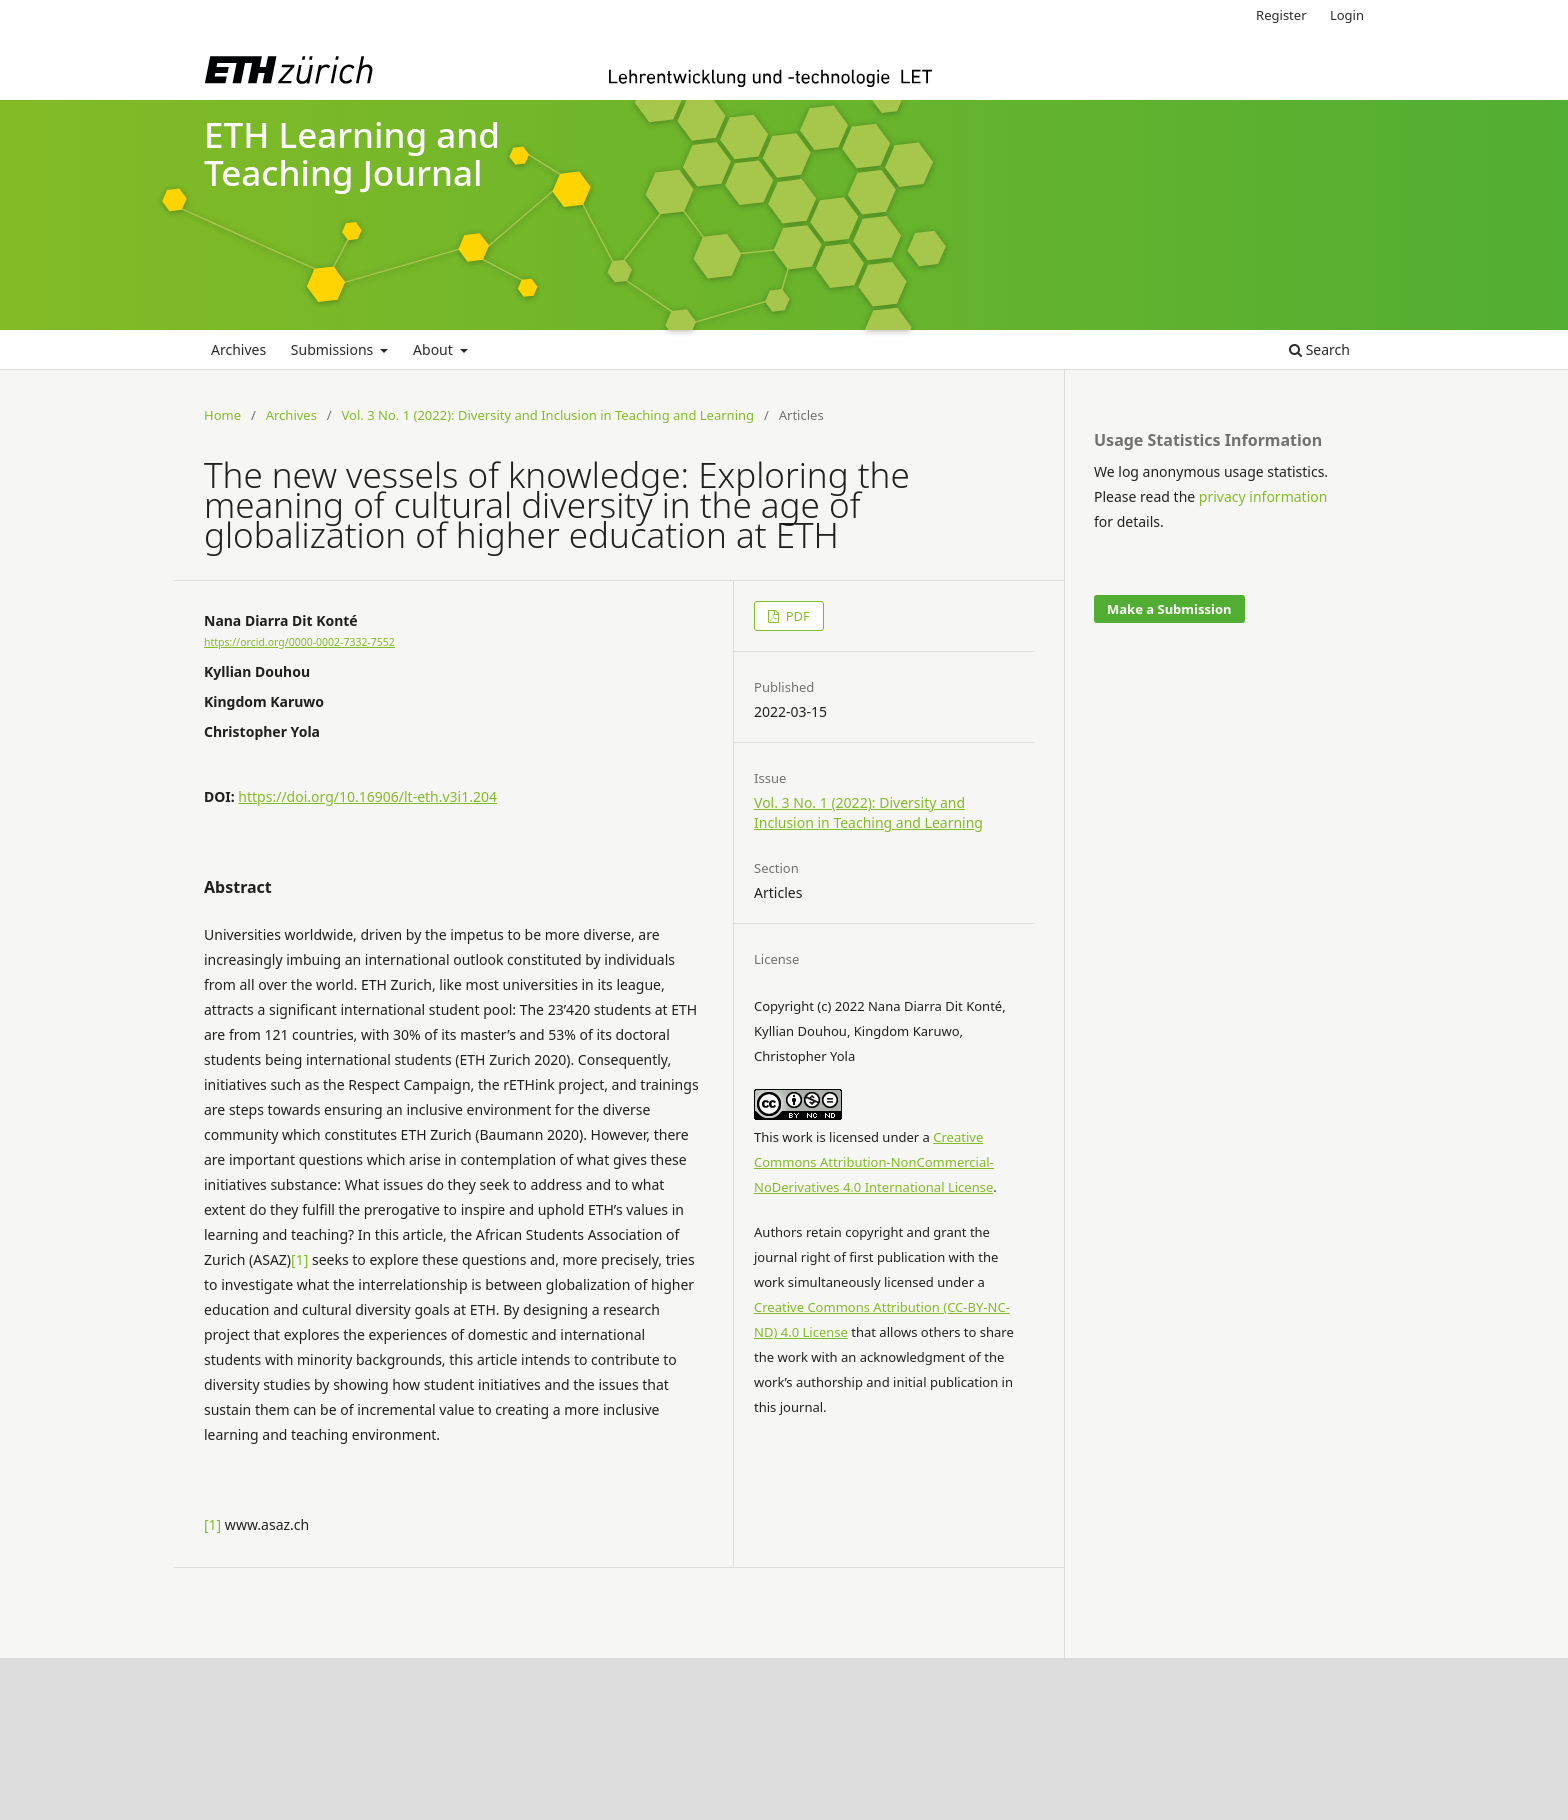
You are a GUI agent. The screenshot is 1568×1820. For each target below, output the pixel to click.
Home (222, 415)
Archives (238, 349)
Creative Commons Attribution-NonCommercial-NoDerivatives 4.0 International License (874, 1162)
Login (1347, 15)
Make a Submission (1169, 609)
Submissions (334, 349)
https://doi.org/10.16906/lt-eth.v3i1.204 (367, 796)
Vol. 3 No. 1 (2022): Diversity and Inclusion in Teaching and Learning (548, 415)
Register (1281, 15)
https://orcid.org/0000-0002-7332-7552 (299, 642)
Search (1319, 349)
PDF (796, 616)
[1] (299, 1259)
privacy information (1263, 496)
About (434, 349)
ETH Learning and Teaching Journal (352, 154)
